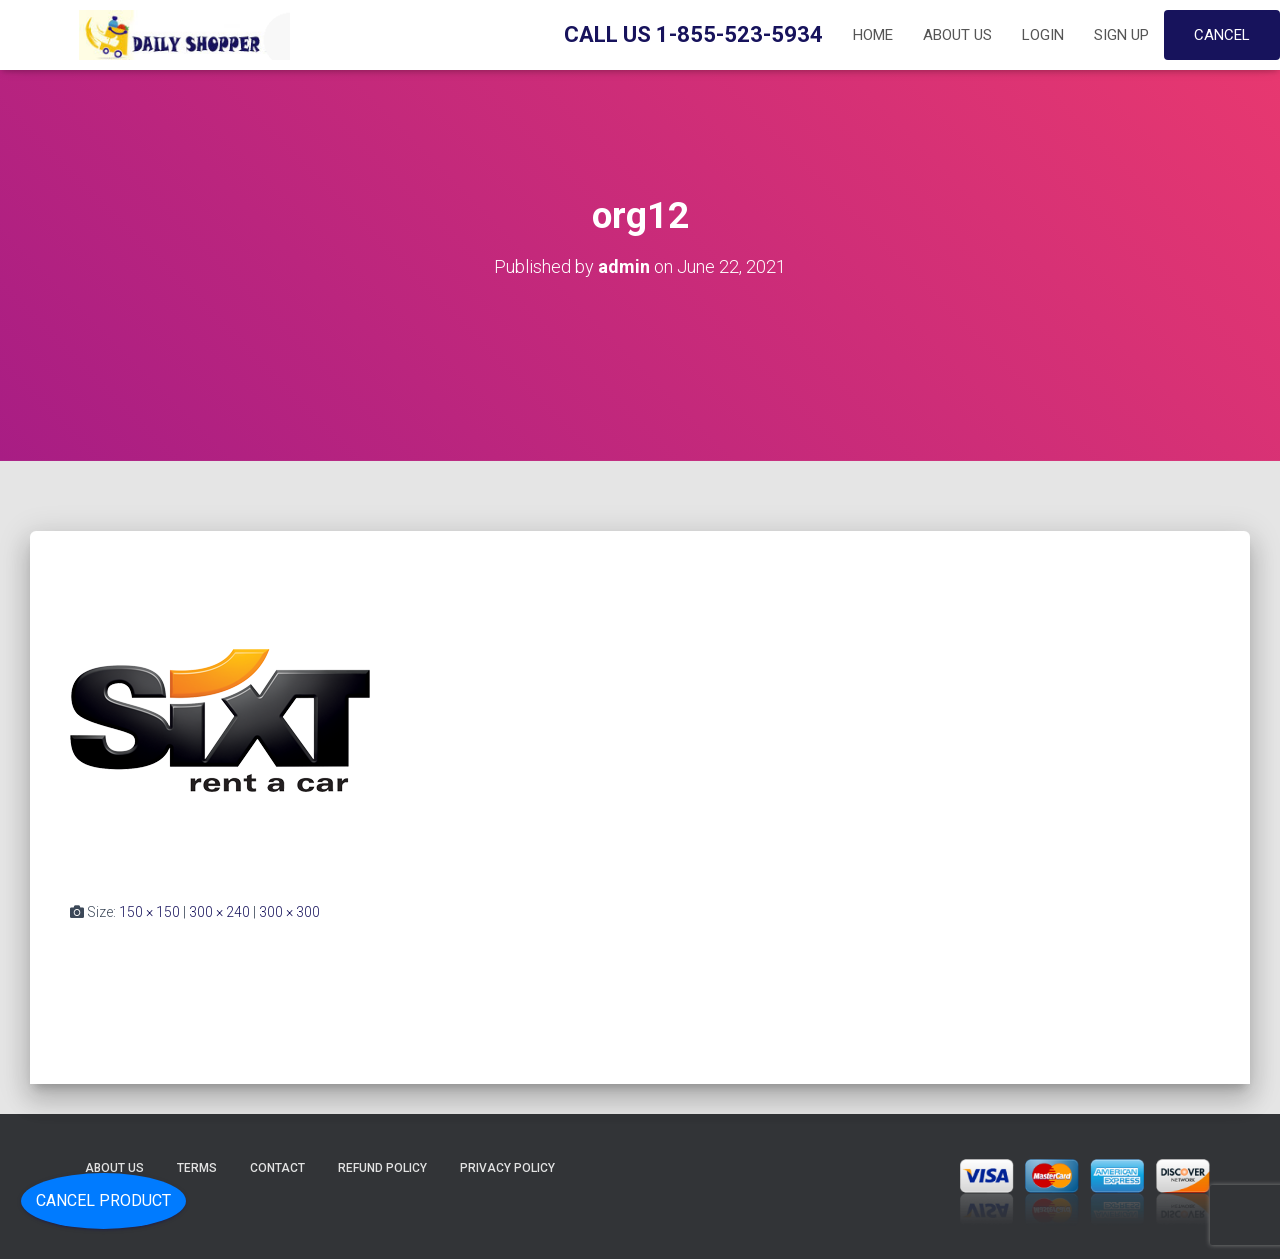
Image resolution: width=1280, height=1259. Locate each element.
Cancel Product (103, 1200)
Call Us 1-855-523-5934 (693, 34)
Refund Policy (382, 1168)
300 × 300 (289, 912)
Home (873, 35)
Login (1043, 35)
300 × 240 (219, 912)
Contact (277, 1168)
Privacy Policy (507, 1168)
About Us (957, 35)
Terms (197, 1168)
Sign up (1121, 35)
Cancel (1222, 35)
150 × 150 (149, 912)
